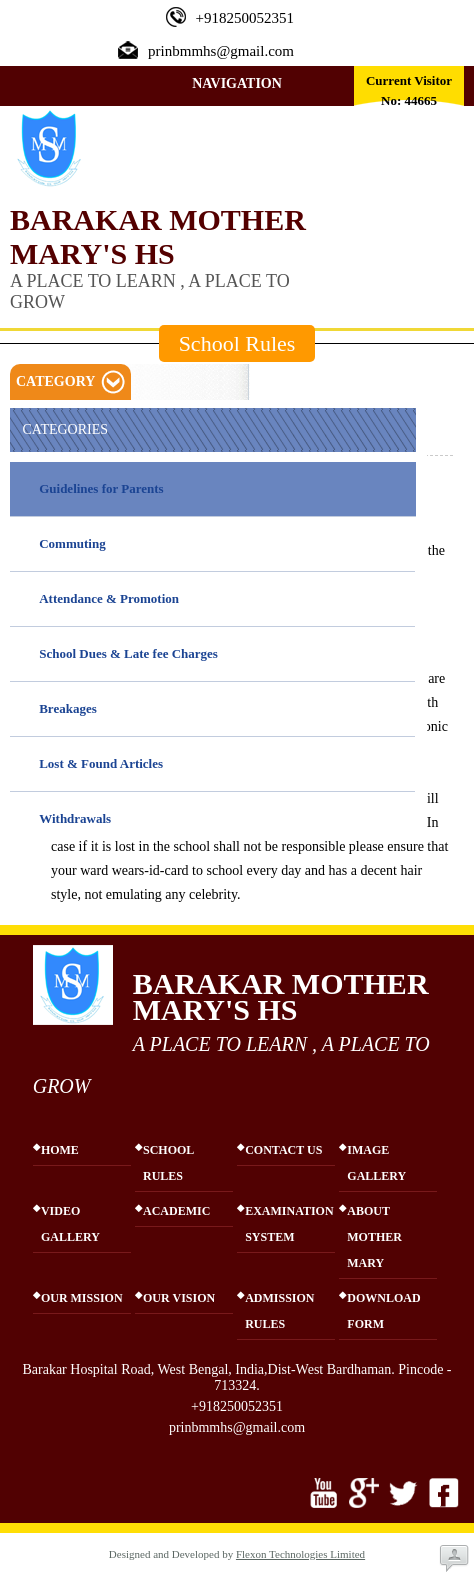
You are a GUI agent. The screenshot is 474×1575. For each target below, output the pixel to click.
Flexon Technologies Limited (300, 1554)
